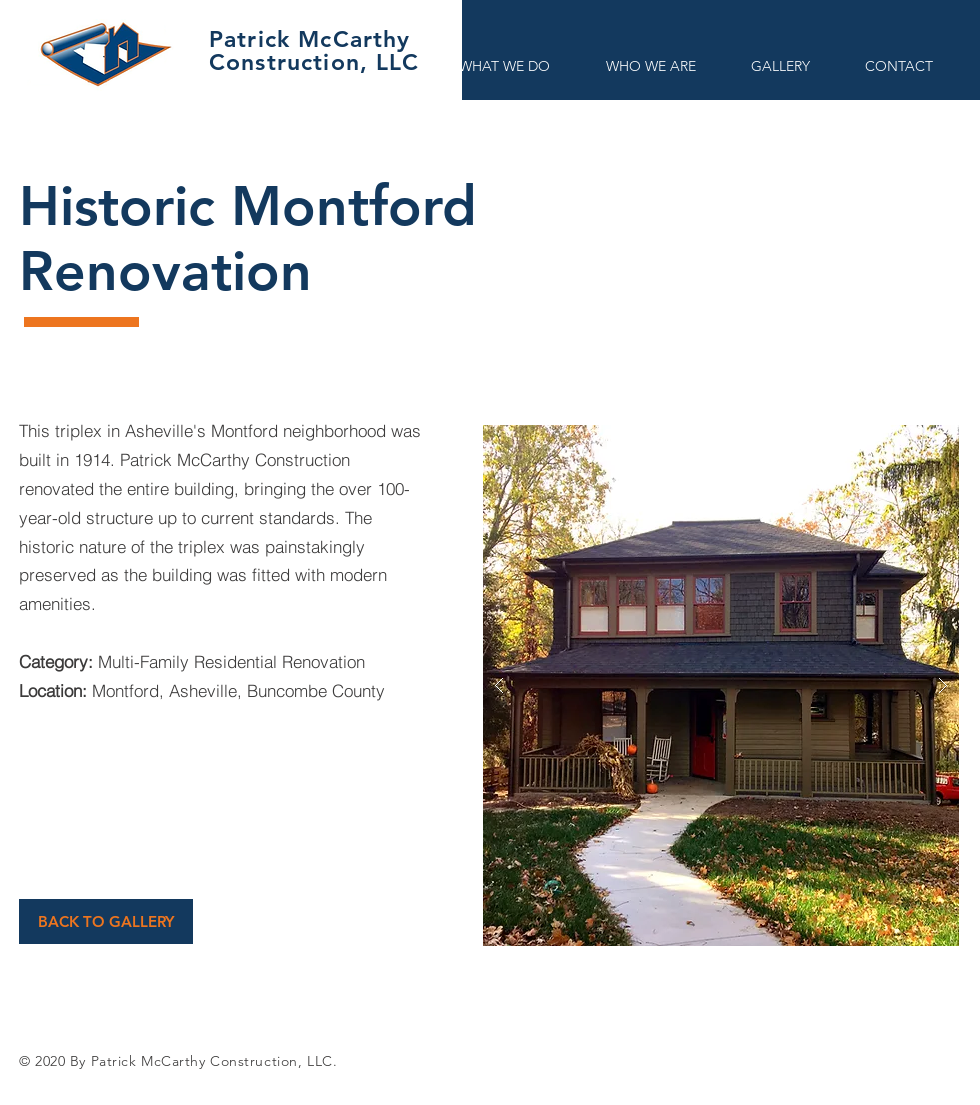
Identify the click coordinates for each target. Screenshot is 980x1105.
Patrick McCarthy (309, 39)
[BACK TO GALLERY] (106, 921)
